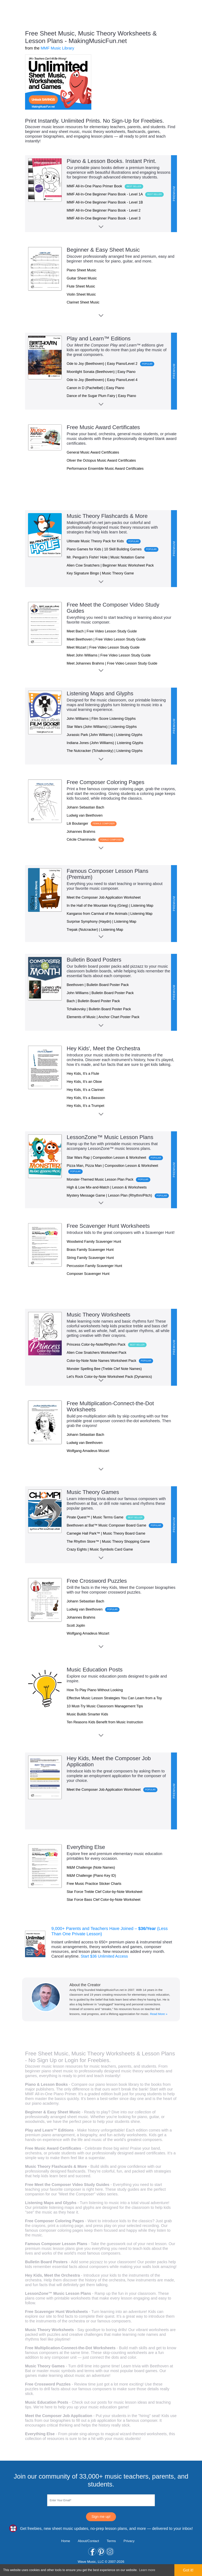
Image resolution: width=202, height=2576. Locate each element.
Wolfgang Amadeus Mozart (88, 1451)
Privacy (129, 2541)
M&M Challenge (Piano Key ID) (91, 1876)
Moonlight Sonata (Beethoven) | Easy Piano (101, 372)
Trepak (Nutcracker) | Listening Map (95, 930)
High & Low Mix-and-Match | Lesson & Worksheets (107, 1187)
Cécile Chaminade (95, 840)
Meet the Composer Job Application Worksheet (104, 897)
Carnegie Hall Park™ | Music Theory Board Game (106, 1533)
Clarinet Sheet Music (83, 302)
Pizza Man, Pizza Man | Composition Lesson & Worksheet (112, 1169)
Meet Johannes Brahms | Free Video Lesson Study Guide (112, 663)
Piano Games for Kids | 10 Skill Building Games (112, 549)
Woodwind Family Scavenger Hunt (94, 1242)
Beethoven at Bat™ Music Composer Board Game (115, 1525)
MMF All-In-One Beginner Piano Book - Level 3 (103, 218)
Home (65, 2541)
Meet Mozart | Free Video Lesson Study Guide (103, 647)
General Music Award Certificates (93, 452)
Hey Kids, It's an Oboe (84, 1082)
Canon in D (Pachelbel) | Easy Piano (95, 388)
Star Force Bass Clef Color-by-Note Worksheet (103, 1900)
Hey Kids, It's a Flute (83, 1074)
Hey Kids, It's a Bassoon (86, 1098)
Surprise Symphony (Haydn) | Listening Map (101, 921)
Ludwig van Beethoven (85, 815)
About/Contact (88, 2541)
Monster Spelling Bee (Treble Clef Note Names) (104, 1369)
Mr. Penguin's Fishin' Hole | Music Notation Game (106, 557)
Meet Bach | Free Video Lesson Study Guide (102, 631)
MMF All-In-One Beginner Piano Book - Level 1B (105, 202)
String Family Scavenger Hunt (90, 1258)
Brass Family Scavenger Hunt (90, 1250)
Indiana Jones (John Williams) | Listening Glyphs (105, 743)
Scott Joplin (76, 1625)
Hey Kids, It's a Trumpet (85, 1106)
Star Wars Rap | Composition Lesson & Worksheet (115, 1158)
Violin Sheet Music (81, 294)
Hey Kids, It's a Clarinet (85, 1090)
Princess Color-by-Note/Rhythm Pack (107, 1345)
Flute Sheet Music (81, 286)
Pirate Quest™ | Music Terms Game (105, 1517)
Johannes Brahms (81, 832)
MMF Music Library (57, 48)
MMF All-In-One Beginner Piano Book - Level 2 (103, 210)
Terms (111, 2541)
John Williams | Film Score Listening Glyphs (101, 719)
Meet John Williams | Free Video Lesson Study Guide (109, 655)
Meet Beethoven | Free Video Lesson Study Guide (106, 639)
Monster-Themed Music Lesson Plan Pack (108, 1179)
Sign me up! (101, 2517)
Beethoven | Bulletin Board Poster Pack (98, 985)
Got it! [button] (188, 2570)
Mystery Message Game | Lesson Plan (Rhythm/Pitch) (118, 1195)
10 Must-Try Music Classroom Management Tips (105, 1706)
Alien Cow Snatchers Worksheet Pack (96, 1353)
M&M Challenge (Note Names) (91, 1867)
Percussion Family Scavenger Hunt (94, 1266)
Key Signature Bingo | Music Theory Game (100, 573)
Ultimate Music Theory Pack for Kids (104, 541)
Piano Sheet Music (81, 270)
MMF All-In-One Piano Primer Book (105, 186)
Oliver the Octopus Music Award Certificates (101, 460)
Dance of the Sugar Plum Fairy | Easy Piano (101, 396)
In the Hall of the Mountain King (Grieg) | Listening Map (110, 906)
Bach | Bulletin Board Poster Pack (93, 1001)
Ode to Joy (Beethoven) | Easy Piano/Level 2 (110, 364)
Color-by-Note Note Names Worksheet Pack (110, 1360)
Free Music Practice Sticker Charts (94, 1884)
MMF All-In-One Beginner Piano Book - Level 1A (115, 194)
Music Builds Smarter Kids (87, 1714)
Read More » (158, 2014)
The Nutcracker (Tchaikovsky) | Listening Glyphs (105, 751)
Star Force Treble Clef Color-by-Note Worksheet (104, 1892)
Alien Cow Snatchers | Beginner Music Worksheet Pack (110, 565)
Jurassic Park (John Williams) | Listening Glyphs (104, 735)
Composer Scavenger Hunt (88, 1274)
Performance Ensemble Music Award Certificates (105, 469)
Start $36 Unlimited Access (104, 1956)
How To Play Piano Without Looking (95, 1690)
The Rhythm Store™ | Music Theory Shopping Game (108, 1541)
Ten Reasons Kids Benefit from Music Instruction (105, 1722)
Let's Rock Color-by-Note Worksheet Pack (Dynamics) (109, 1377)
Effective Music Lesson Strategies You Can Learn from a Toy (114, 1698)
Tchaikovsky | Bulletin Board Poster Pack (99, 1009)
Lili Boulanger (92, 823)
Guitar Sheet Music (82, 278)
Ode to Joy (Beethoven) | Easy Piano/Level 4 (102, 380)
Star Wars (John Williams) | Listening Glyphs (102, 727)
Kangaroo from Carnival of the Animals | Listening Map (109, 914)
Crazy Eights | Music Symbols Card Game (100, 1549)
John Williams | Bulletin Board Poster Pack (100, 993)
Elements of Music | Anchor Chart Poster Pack (103, 1017)
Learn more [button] (147, 2570)
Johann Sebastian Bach (85, 807)
